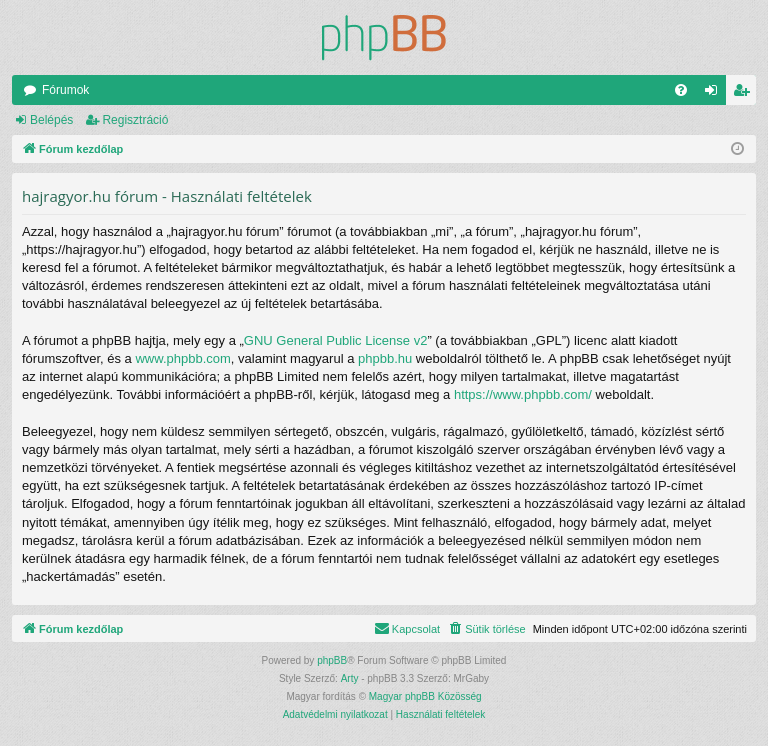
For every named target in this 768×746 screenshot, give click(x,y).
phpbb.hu (385, 358)
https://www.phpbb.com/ (523, 394)
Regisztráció (135, 120)
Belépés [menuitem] (715, 94)
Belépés (51, 120)
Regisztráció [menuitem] (745, 94)
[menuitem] (681, 90)
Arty (350, 678)
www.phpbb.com (182, 358)
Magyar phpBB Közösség (425, 696)
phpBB (332, 660)
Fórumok (65, 90)
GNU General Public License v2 (336, 340)
